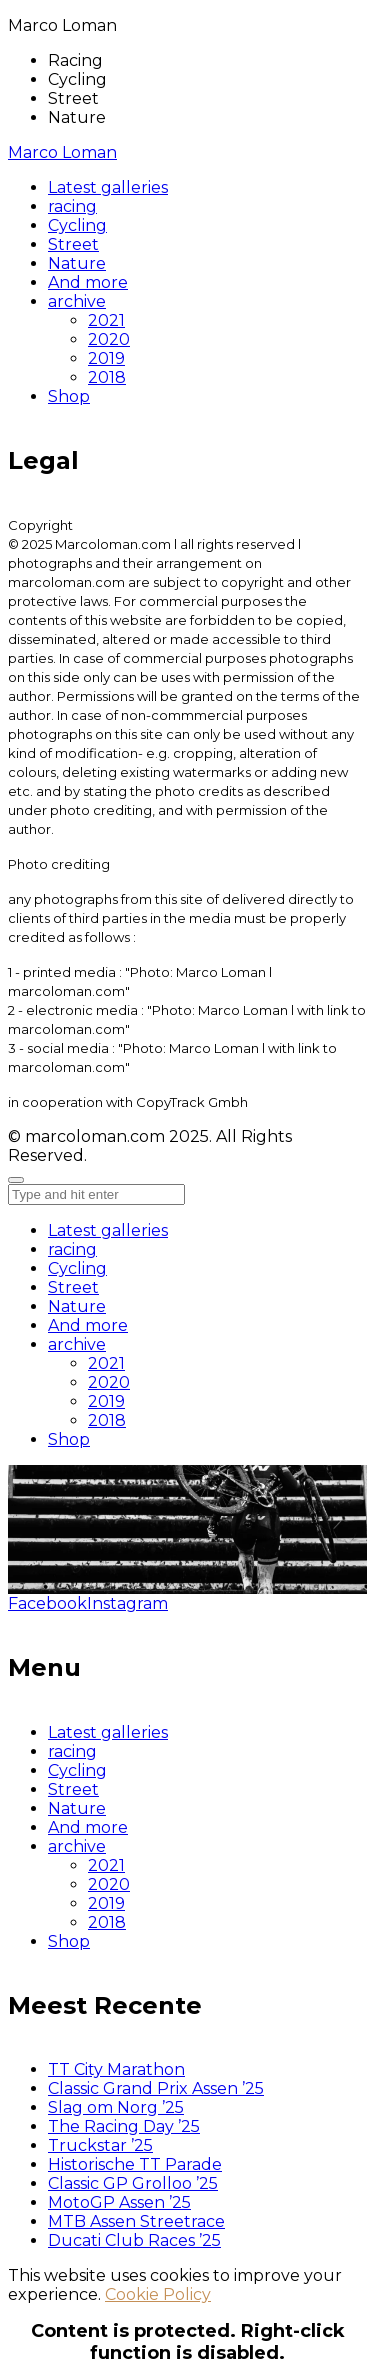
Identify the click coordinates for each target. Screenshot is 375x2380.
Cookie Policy (158, 2294)
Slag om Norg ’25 (116, 2107)
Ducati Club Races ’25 (134, 2240)
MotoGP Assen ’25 (119, 2202)
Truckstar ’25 (100, 2145)
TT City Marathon (116, 2069)
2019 (106, 1401)
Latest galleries (108, 1230)
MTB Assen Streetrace (136, 2221)
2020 (109, 1382)
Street (73, 1287)
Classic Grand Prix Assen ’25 (156, 2088)
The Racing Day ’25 (124, 2126)
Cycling (77, 1268)
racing (72, 1249)
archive (77, 1344)
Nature (77, 1306)
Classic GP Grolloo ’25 (133, 2183)
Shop (69, 1439)
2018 (107, 1420)
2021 (106, 1363)
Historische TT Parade (135, 2164)
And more (88, 1325)
